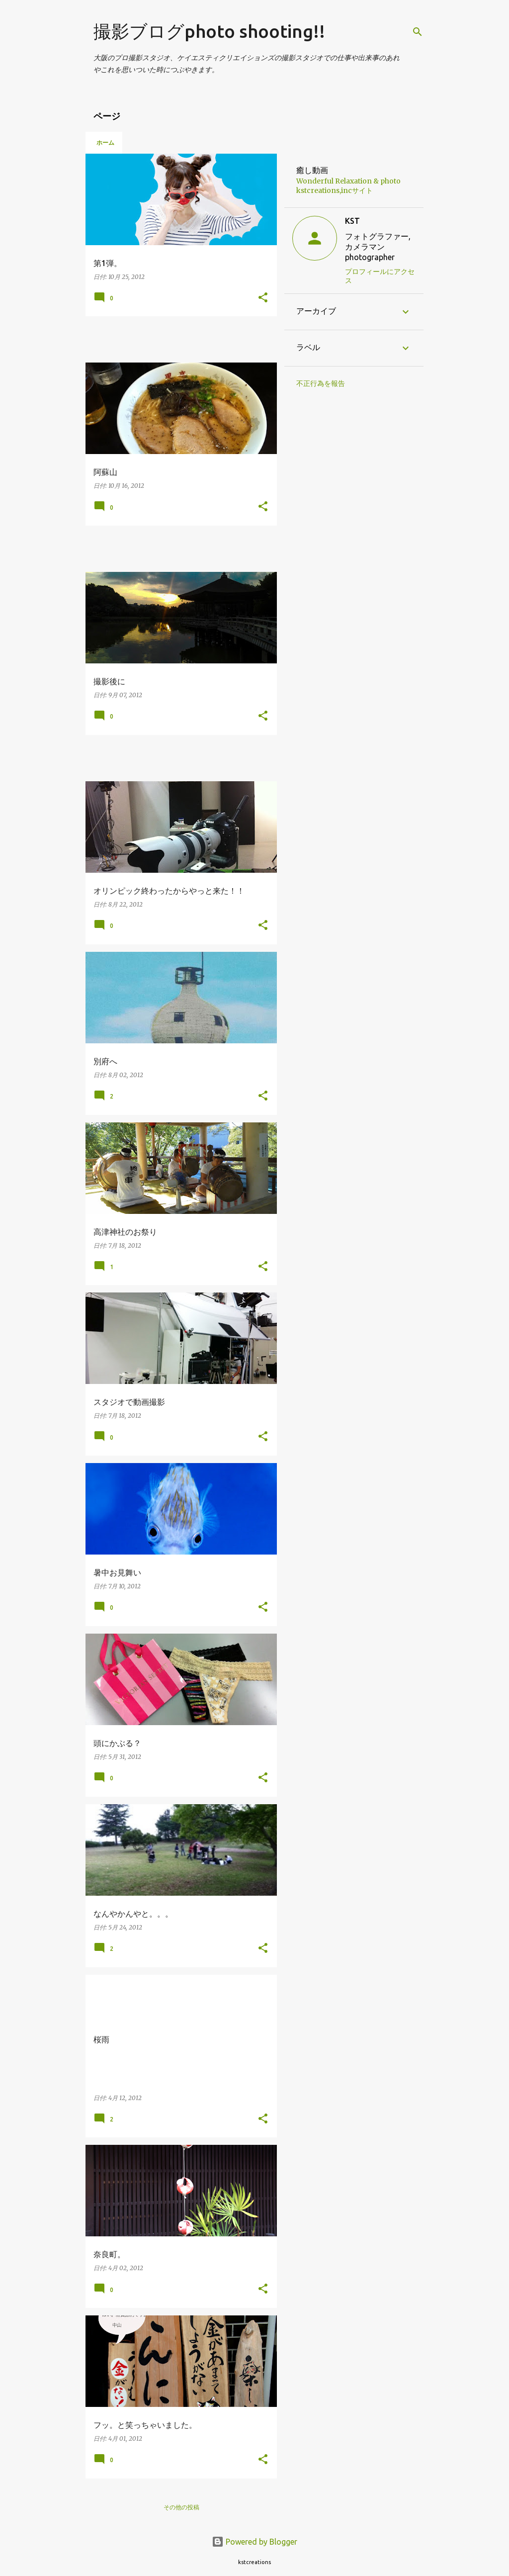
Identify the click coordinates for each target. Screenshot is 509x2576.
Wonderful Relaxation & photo (348, 181)
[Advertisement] (201, 339)
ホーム (105, 142)
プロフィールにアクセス (380, 276)
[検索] (418, 32)
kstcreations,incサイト (334, 190)
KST (352, 220)
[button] (263, 298)
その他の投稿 (181, 2507)
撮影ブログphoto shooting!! (209, 31)
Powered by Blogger (254, 2541)
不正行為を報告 (320, 383)
